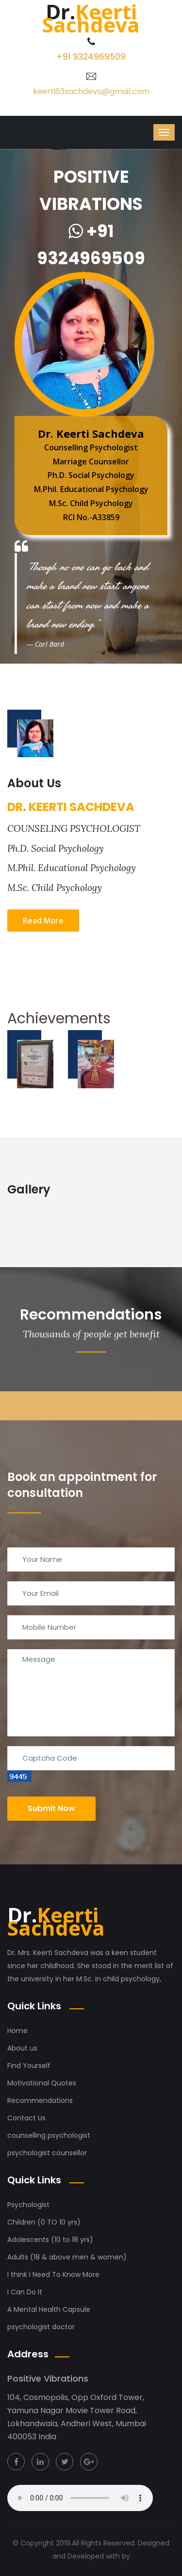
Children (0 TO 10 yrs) (44, 2222)
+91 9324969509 (91, 57)
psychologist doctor (41, 2327)
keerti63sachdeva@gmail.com (91, 91)
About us (22, 2048)
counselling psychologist (48, 2135)
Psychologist (28, 2205)
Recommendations (40, 2100)
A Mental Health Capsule (48, 2309)
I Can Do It (24, 2292)
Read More (43, 920)
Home (17, 2030)
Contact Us (26, 2118)
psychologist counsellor (47, 2153)
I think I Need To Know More (53, 2274)
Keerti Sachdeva (56, 1921)
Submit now (51, 1808)
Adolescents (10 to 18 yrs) (50, 2239)
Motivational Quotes (41, 2083)
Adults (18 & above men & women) (67, 2257)
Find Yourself (28, 2065)
